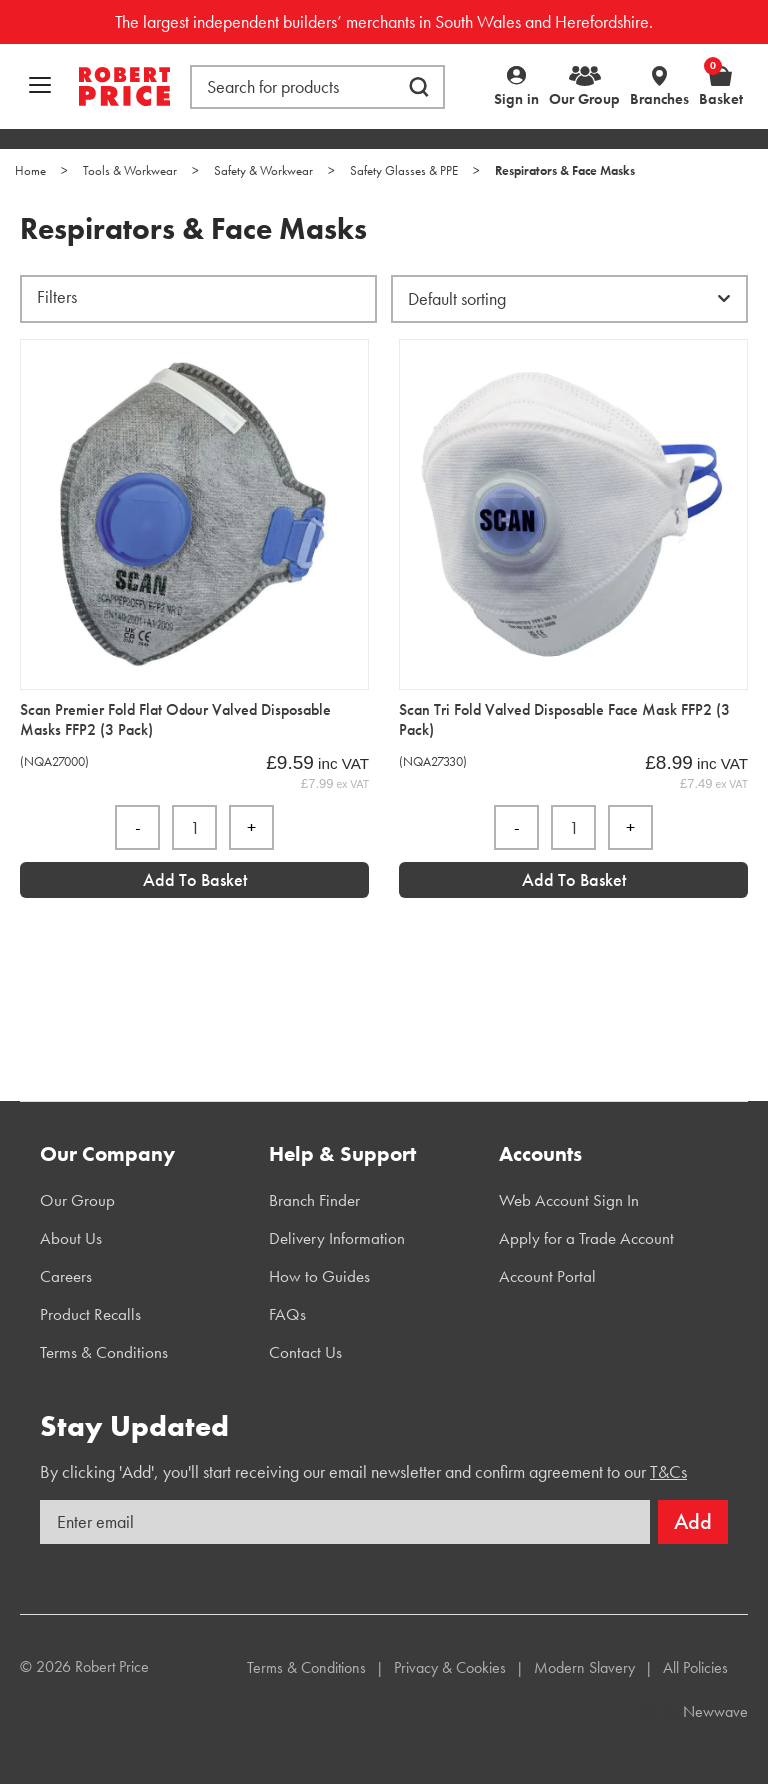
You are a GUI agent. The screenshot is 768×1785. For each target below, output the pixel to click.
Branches (659, 99)
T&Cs (668, 1471)
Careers (66, 1276)
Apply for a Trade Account (586, 1238)
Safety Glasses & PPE (404, 170)
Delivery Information (337, 1238)
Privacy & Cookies (450, 1667)
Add (693, 1521)
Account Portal (547, 1276)
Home (30, 170)
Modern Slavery (584, 1667)
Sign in (516, 99)
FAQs (287, 1314)
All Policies (695, 1667)
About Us (71, 1238)
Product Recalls (90, 1314)
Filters (57, 296)
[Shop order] (569, 299)
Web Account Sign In (569, 1200)
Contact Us (305, 1352)
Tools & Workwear (130, 170)
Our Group (584, 99)
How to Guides (319, 1276)
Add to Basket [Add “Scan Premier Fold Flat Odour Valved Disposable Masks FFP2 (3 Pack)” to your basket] (195, 879)
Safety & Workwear (263, 170)
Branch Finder (314, 1200)
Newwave (715, 1711)
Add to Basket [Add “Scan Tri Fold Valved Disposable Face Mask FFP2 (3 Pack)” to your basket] (574, 879)
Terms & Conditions (104, 1352)
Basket (721, 86)
